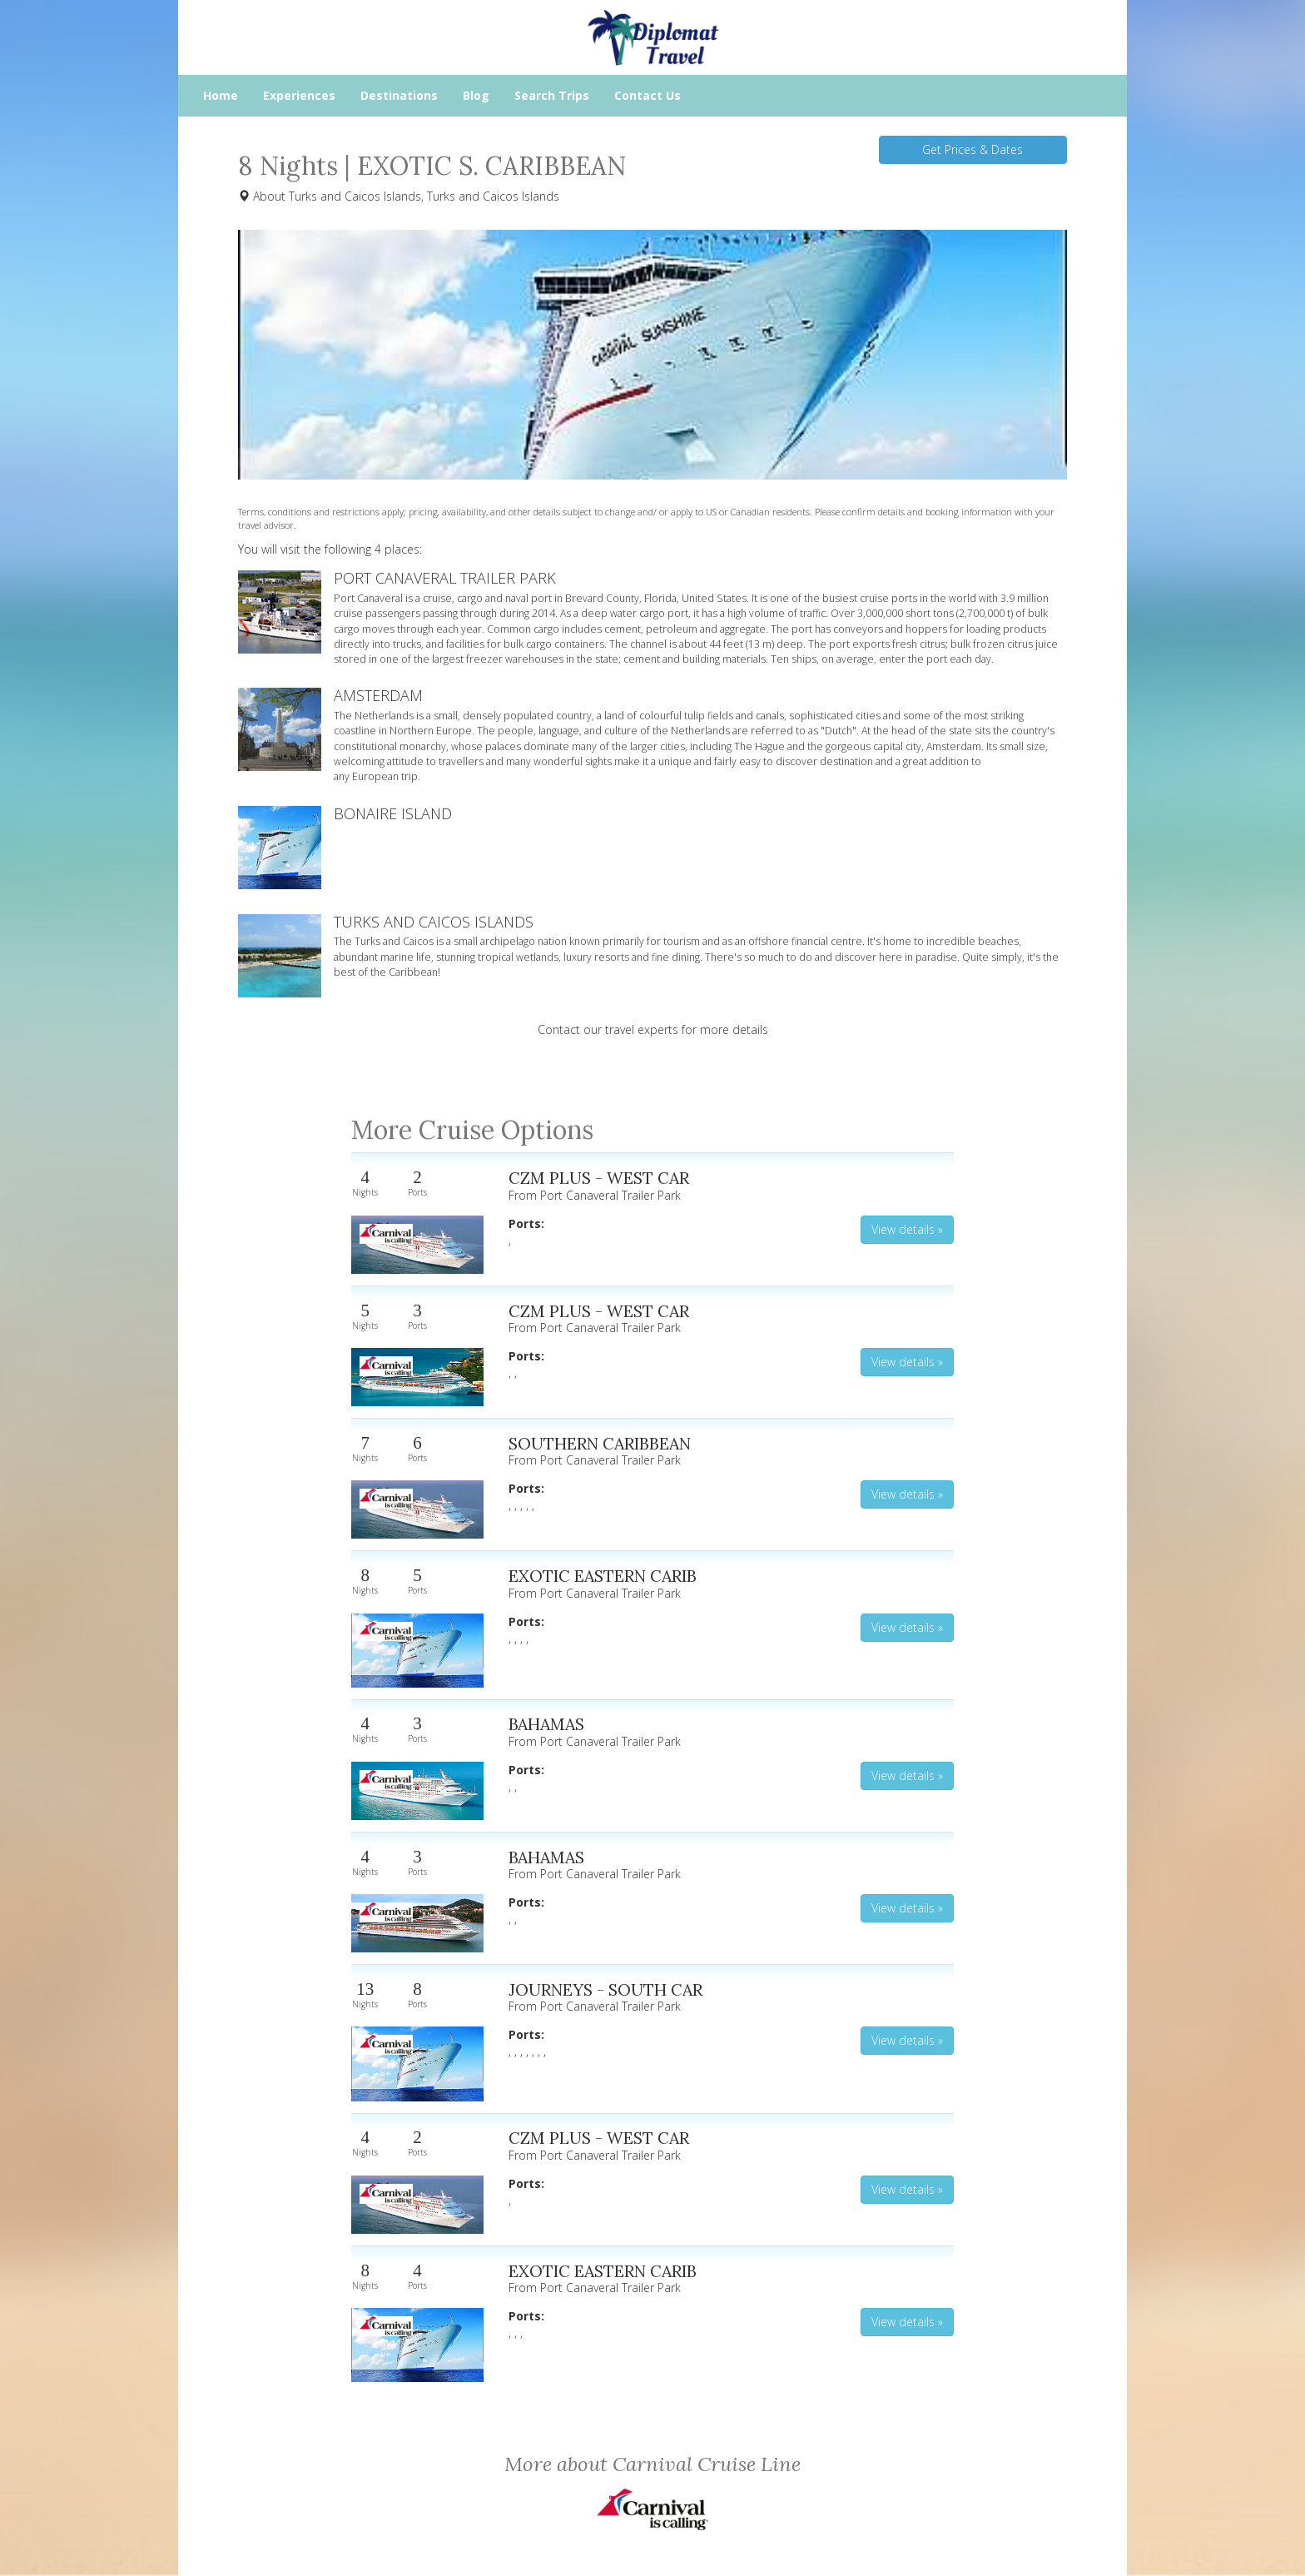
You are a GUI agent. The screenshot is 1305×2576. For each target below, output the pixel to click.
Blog (476, 95)
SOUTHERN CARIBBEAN (600, 1443)
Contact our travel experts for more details (653, 1029)
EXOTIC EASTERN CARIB (603, 1575)
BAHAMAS (546, 1723)
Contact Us (647, 95)
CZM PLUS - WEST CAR (599, 1177)
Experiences (299, 95)
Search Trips (551, 95)
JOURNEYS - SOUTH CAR (605, 1989)
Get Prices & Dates (972, 149)
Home (220, 95)
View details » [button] (907, 1229)
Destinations (399, 95)
